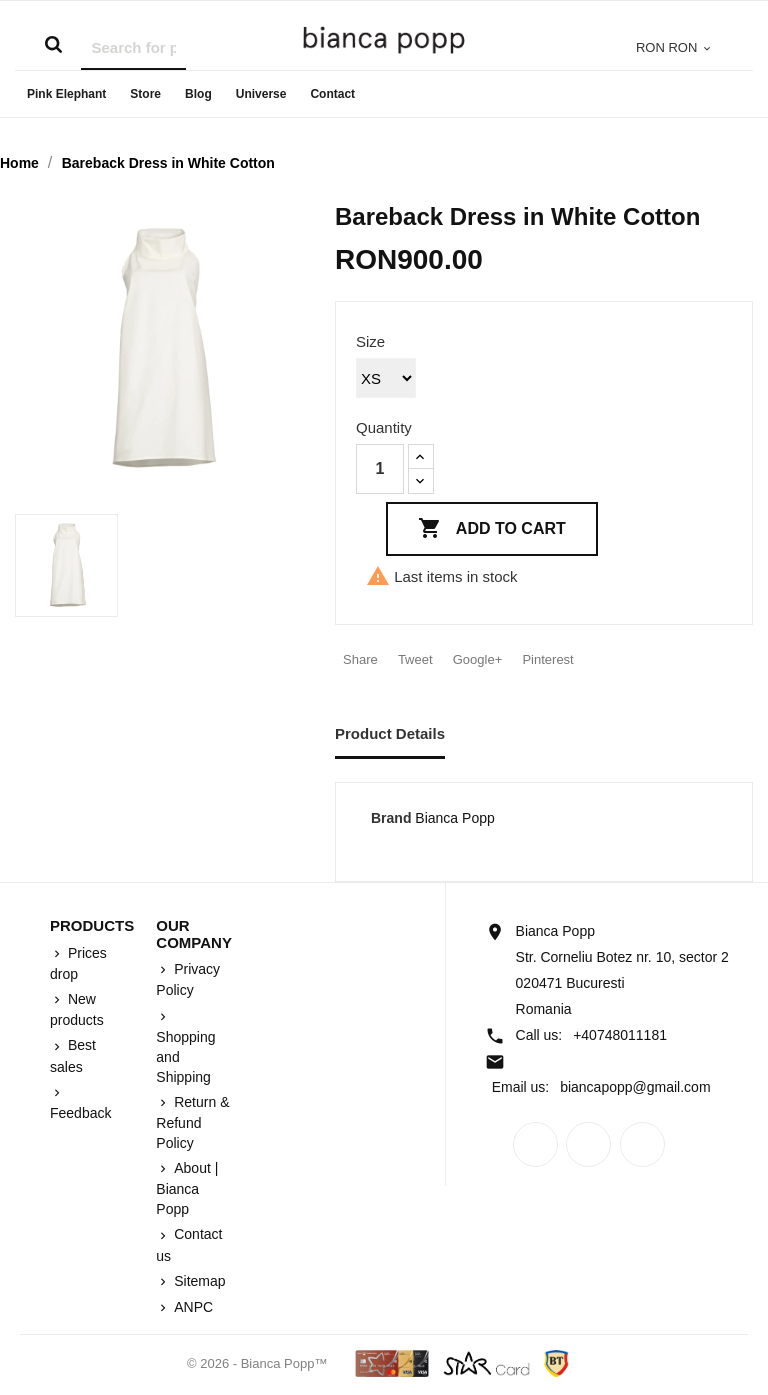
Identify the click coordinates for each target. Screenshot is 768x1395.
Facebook (535, 1144)
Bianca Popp (454, 818)
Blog (198, 94)
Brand (391, 818)
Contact (332, 94)
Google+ (478, 659)
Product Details (390, 733)
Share (360, 659)
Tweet (415, 659)
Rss (588, 1144)
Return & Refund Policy (192, 1122)
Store (145, 94)
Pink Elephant (66, 94)
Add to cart (492, 529)
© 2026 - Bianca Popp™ (259, 1363)
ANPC (191, 1307)
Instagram (642, 1144)
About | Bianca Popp (187, 1188)
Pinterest (547, 659)
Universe (261, 94)
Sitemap (197, 1281)
